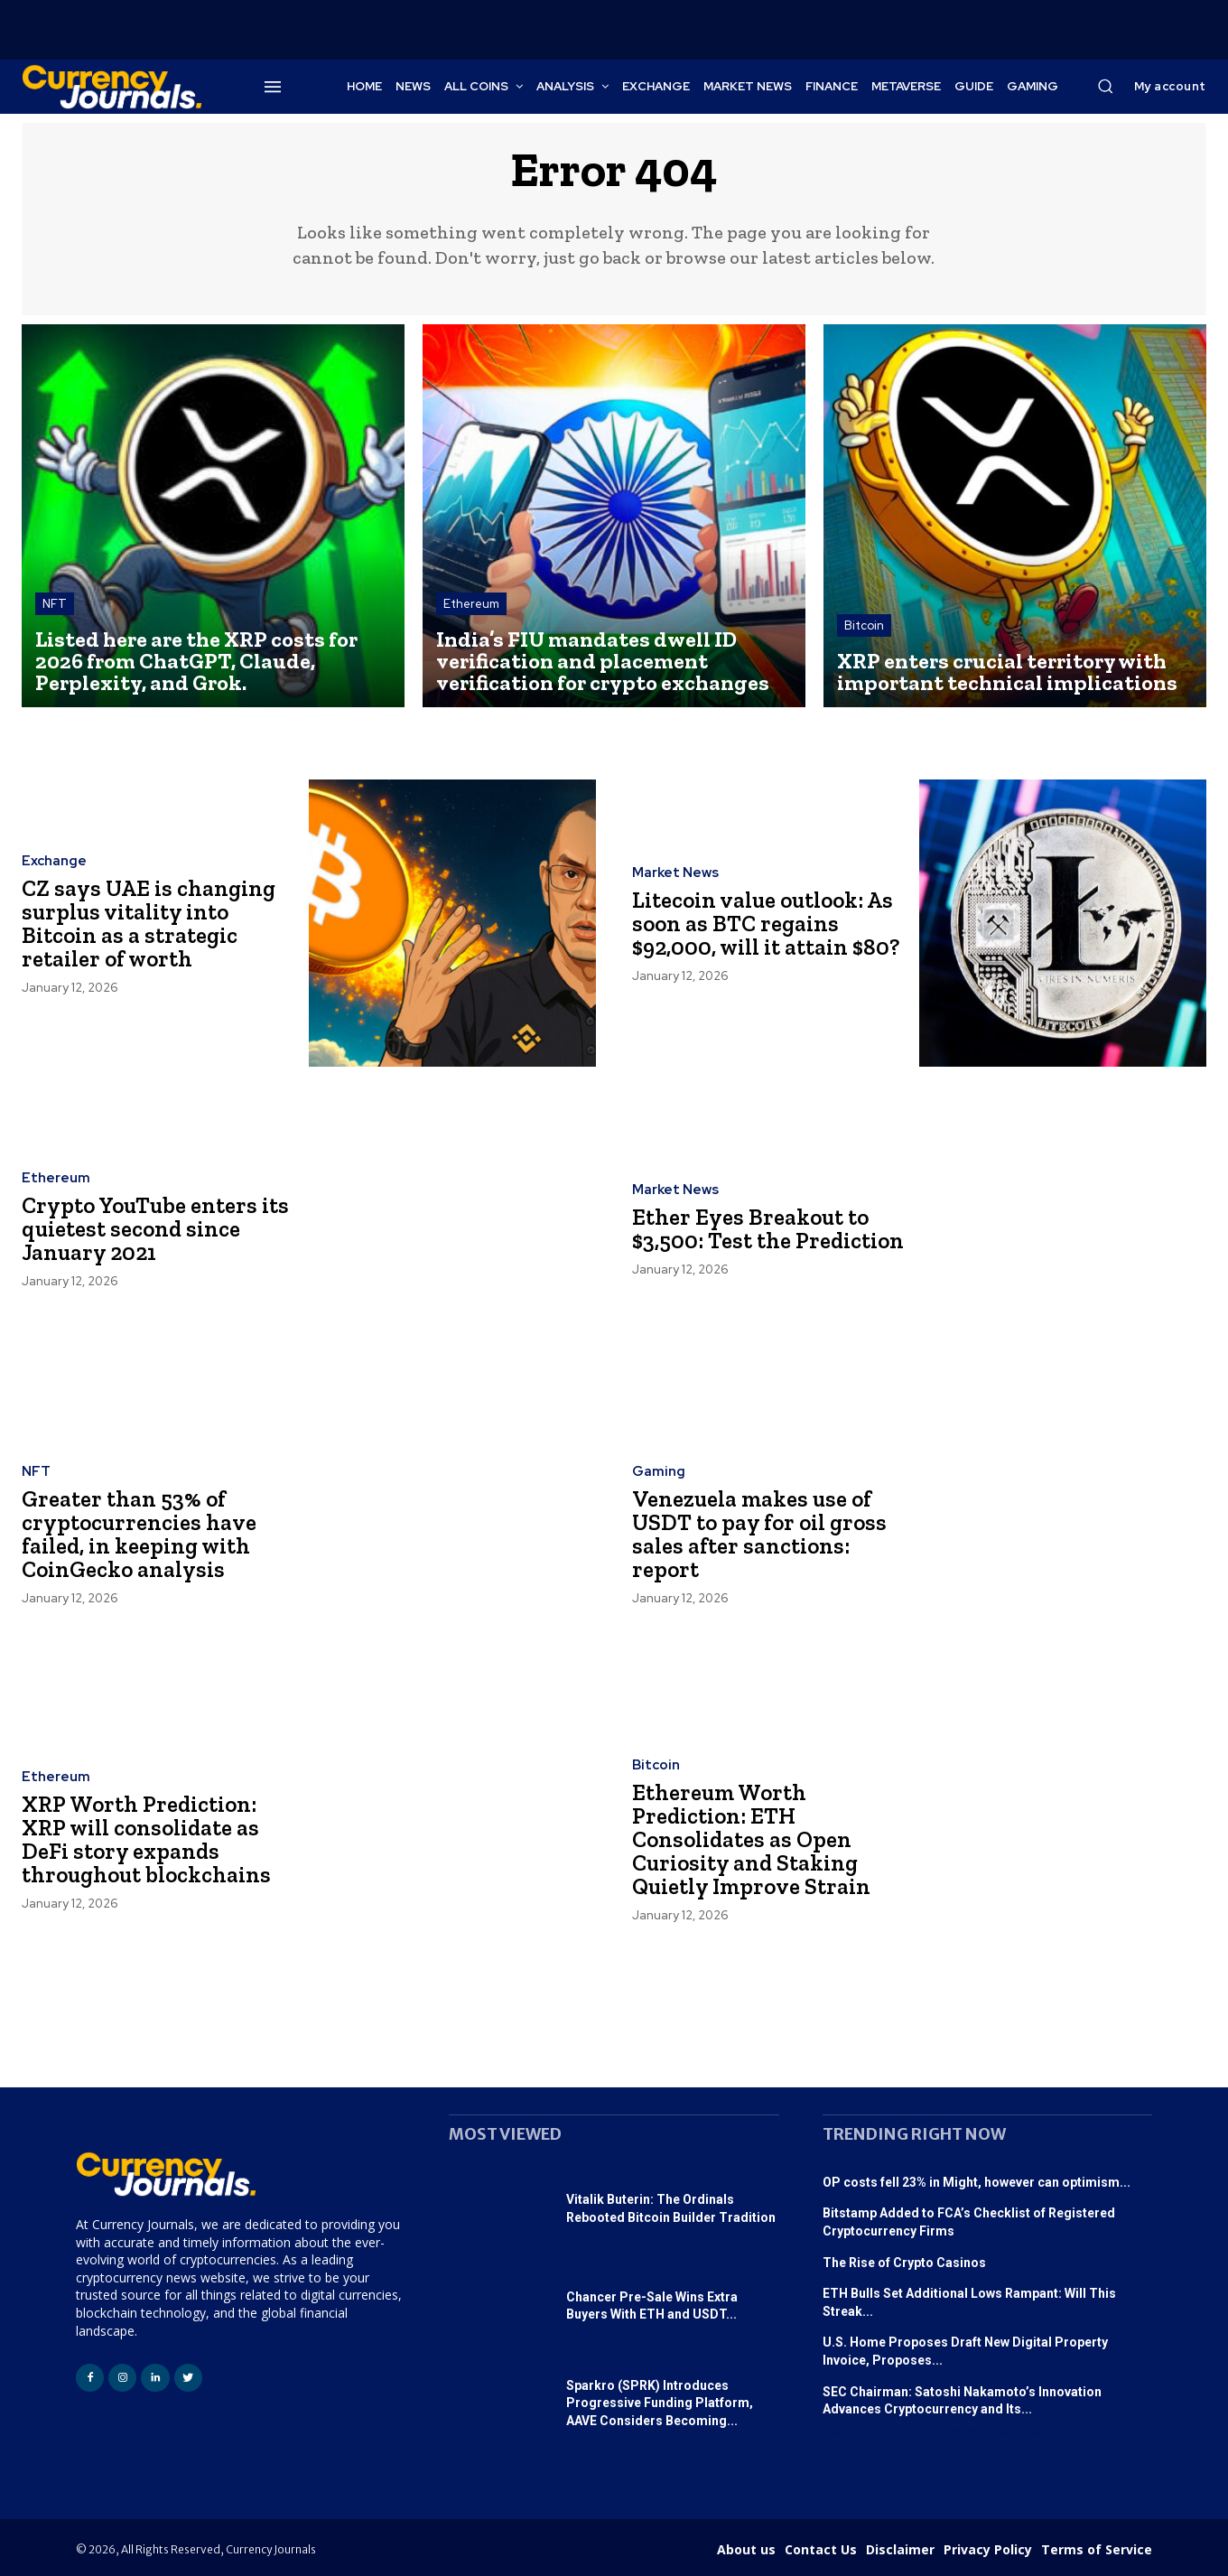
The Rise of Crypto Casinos (904, 2262)
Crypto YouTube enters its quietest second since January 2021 (158, 1229)
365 (1041, 2430)
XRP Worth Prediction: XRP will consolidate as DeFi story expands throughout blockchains (147, 1840)
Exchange (54, 864)
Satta (946, 2430)
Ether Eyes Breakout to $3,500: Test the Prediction (753, 1229)
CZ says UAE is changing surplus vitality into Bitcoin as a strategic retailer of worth (149, 924)
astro (1011, 2430)
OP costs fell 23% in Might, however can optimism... (976, 2182)
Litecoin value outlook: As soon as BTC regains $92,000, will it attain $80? (767, 924)
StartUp (881, 2430)
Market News (675, 875)
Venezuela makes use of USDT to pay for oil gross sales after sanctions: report (760, 1535)
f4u (916, 2430)
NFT (54, 603)
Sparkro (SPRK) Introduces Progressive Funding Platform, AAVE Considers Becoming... (659, 2403)
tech (978, 2430)
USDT (839, 2430)
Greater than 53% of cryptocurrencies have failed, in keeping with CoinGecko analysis (141, 1535)
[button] (1105, 86)
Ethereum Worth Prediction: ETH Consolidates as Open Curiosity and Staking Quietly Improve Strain (753, 1840)
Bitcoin (864, 625)
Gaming (658, 1474)
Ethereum (471, 603)
